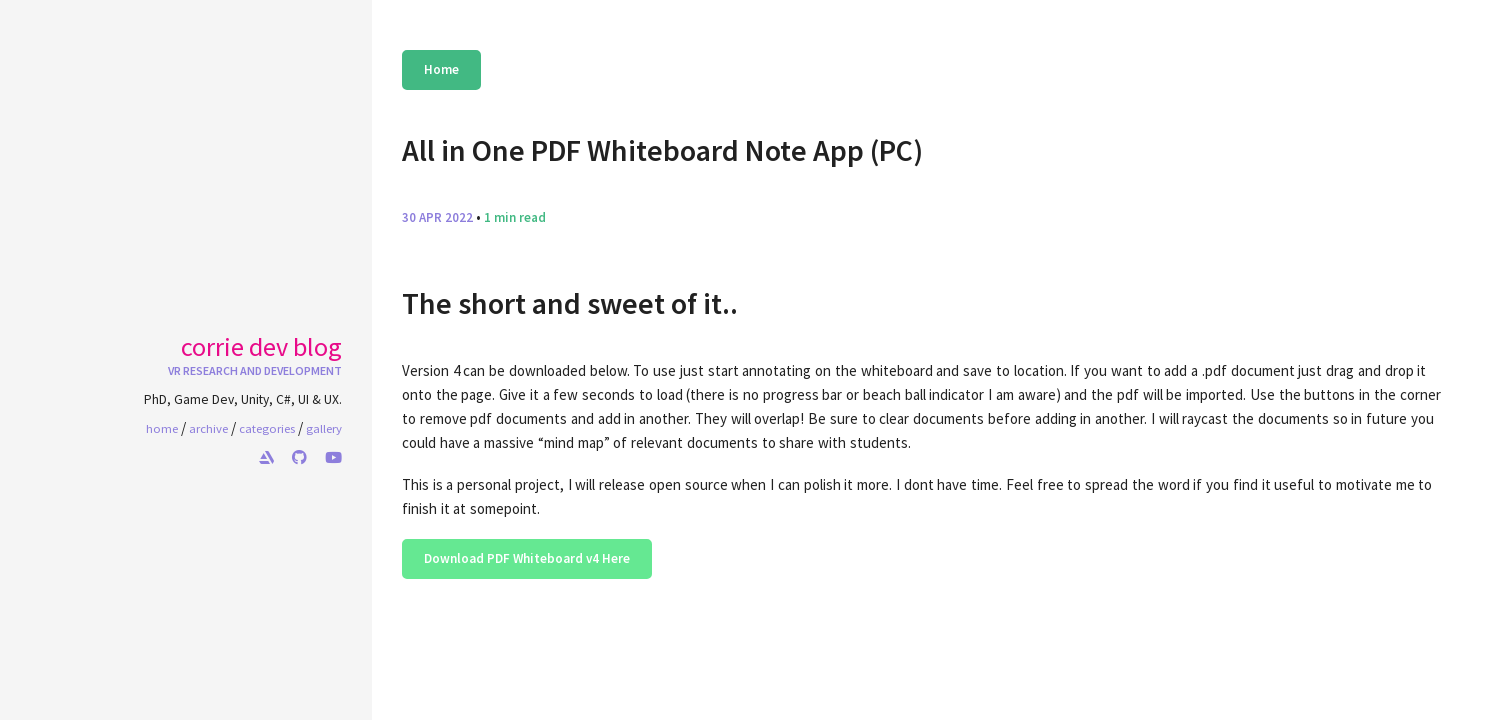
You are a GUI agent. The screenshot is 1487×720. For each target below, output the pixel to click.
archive (208, 428)
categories (267, 428)
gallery (324, 428)
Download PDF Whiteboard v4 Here (527, 558)
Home (441, 69)
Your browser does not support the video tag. (267, 246)
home (162, 428)
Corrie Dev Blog (261, 346)
